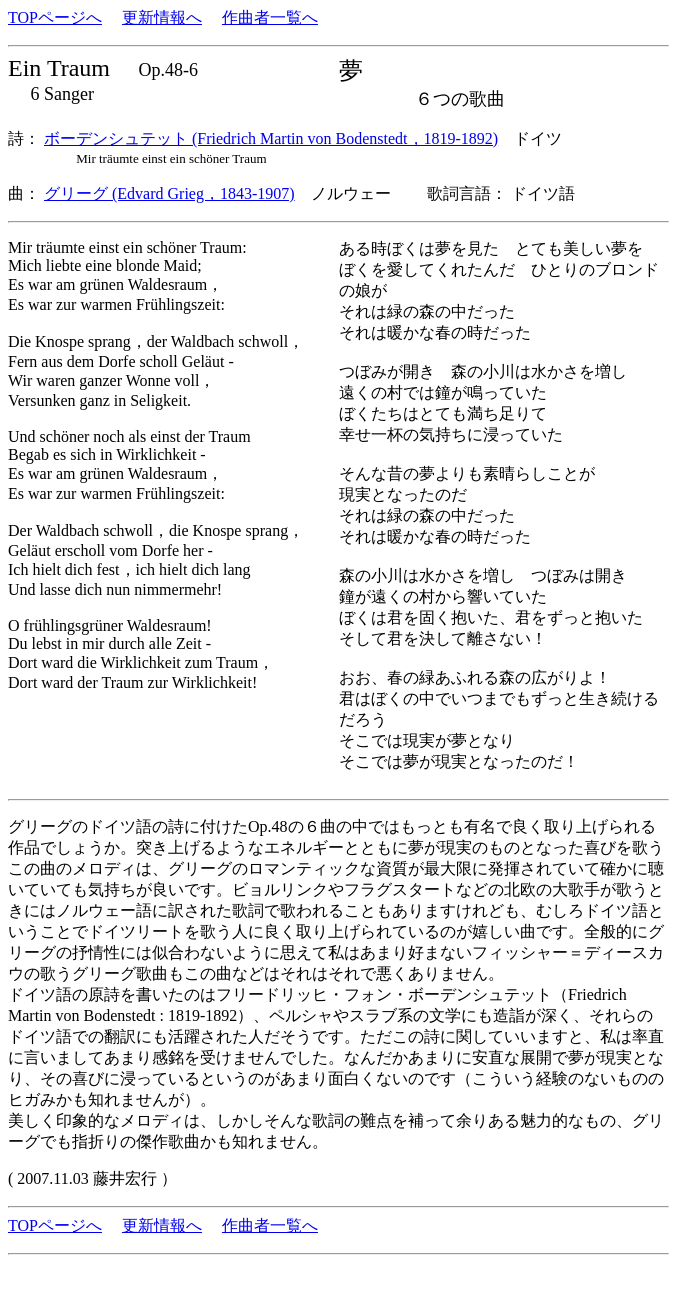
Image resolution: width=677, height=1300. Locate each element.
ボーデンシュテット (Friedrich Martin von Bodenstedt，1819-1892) (271, 138)
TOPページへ (55, 17)
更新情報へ (162, 17)
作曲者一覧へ (270, 17)
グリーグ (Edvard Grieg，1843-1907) (169, 193)
